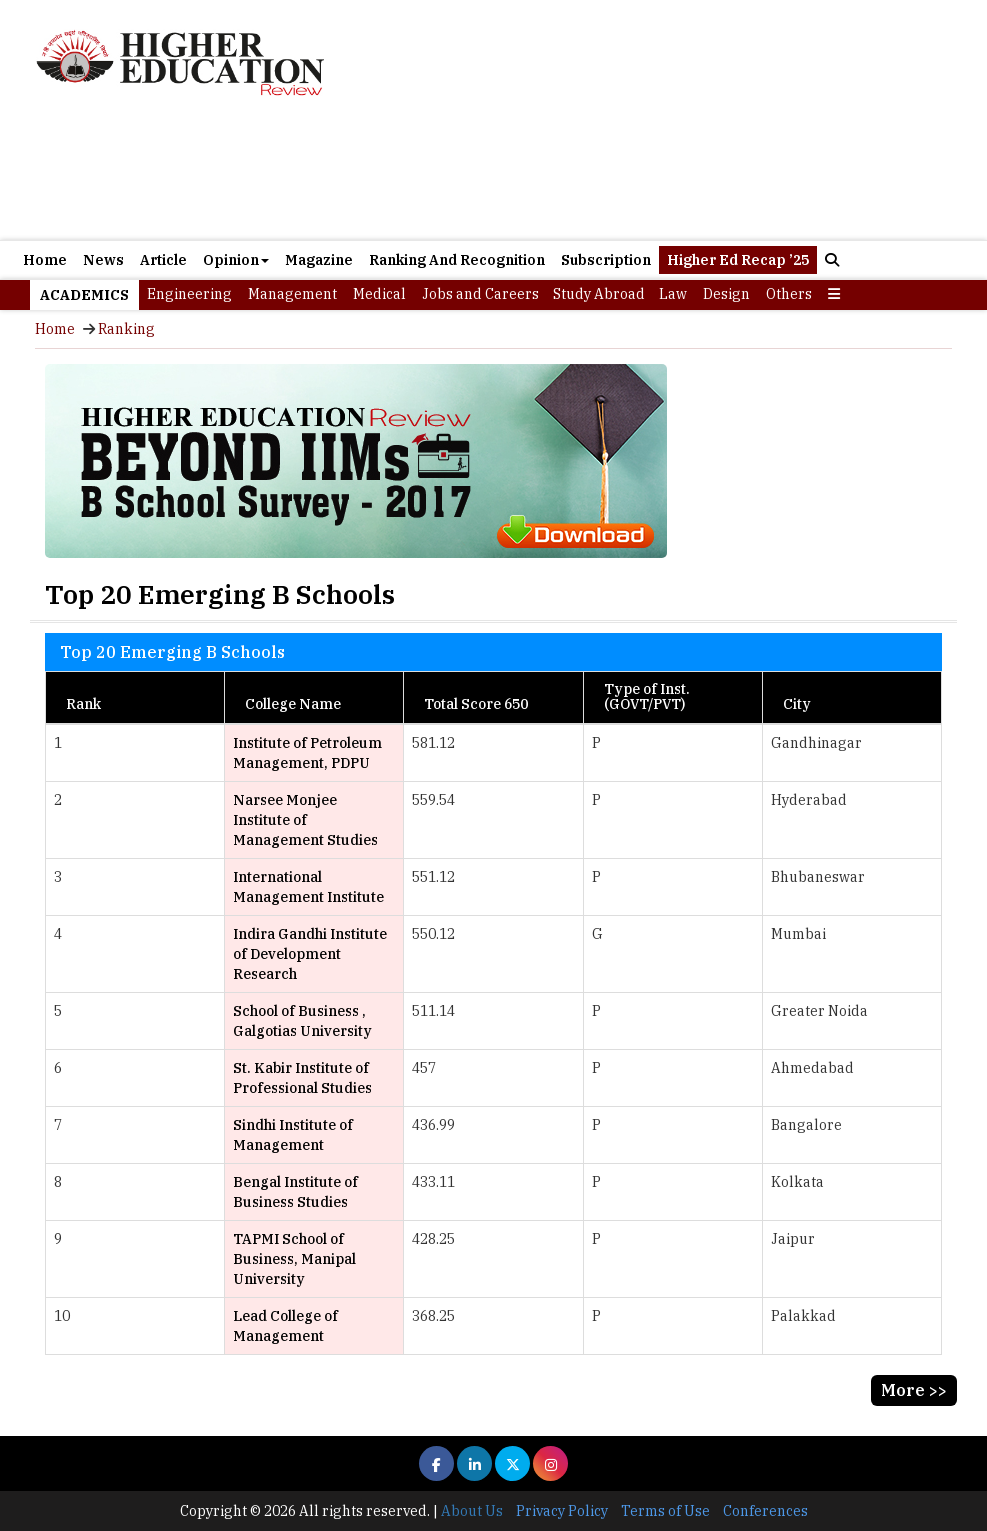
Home (45, 260)
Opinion (236, 260)
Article (163, 260)
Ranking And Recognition (457, 260)
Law (673, 294)
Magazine (319, 260)
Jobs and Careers (480, 294)
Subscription (606, 260)
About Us (472, 1511)
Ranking (126, 329)
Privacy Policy (562, 1511)
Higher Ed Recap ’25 (738, 260)
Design (726, 294)
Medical (379, 294)
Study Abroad (599, 294)
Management (292, 294)
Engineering (189, 294)
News (103, 260)
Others (789, 294)
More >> (914, 1390)
